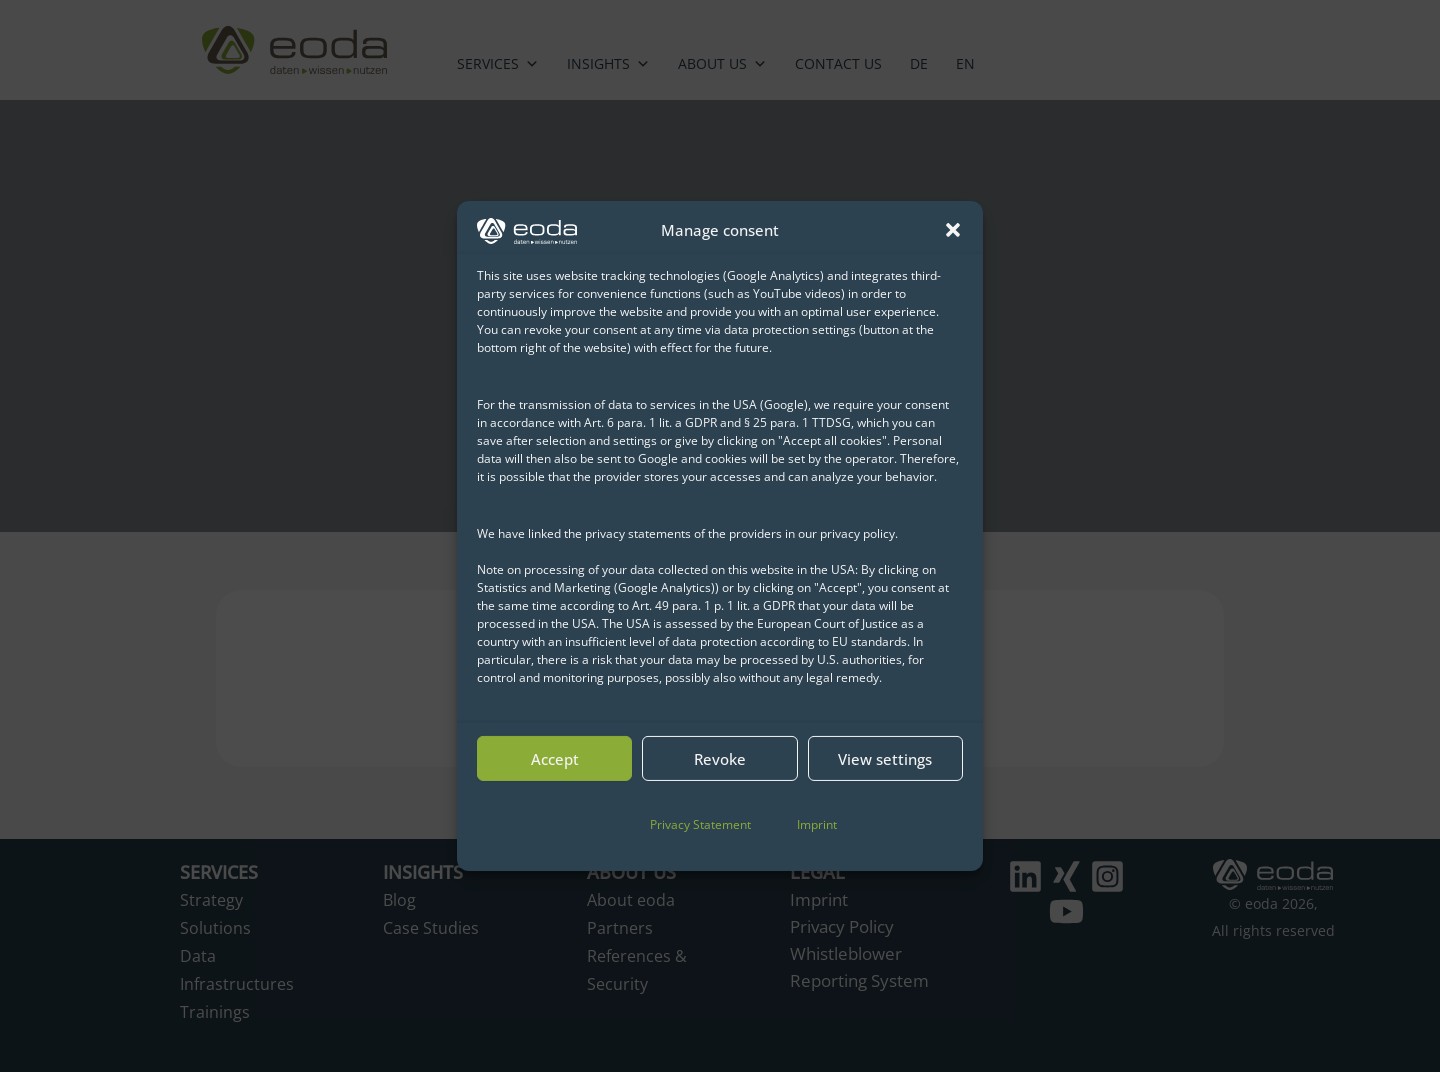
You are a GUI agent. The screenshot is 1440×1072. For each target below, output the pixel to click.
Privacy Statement (700, 824)
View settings (885, 759)
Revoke (720, 759)
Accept (555, 759)
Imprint (817, 824)
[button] (953, 230)
